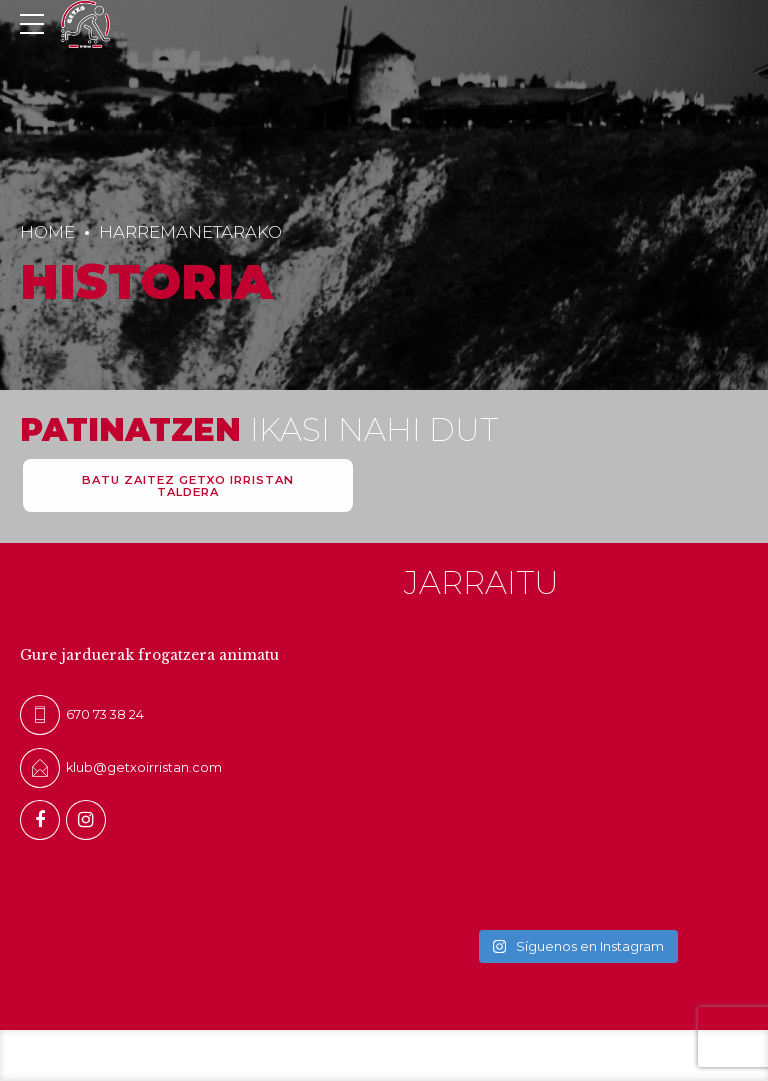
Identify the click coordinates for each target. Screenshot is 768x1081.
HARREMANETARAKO (190, 232)
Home (47, 232)
